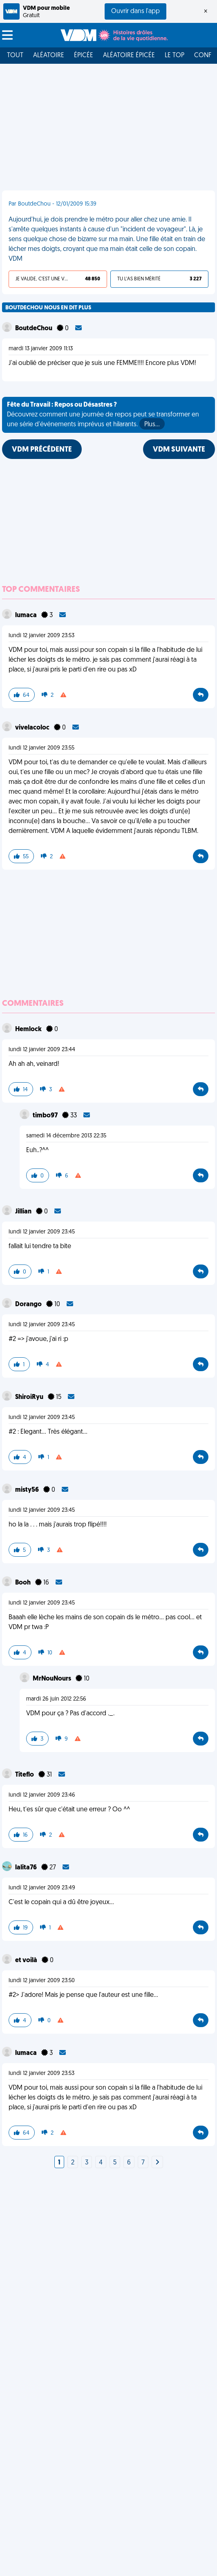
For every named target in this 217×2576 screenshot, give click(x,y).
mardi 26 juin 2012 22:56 (56, 1699)
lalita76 (26, 1867)
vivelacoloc (33, 728)
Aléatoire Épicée (129, 55)
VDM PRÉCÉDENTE (42, 450)
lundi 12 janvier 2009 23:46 (42, 1795)
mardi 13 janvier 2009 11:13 (41, 349)
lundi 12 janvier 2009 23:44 (42, 1050)
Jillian (24, 1212)
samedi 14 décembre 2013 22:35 (66, 1136)
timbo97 (46, 1115)
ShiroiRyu (30, 1397)
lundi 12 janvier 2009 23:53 (41, 636)
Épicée (83, 55)
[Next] (157, 2163)
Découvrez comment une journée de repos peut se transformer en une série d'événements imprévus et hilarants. (103, 416)
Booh (23, 1583)
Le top (174, 55)
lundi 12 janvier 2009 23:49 (42, 1888)
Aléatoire (48, 55)
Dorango (29, 1304)
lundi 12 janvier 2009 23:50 (42, 1981)
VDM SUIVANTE (179, 450)
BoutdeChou (34, 328)
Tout (15, 55)
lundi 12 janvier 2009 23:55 (41, 748)
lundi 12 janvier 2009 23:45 (42, 1232)
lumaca (26, 615)
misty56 (27, 1490)
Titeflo (25, 1775)
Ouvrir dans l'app (135, 11)
